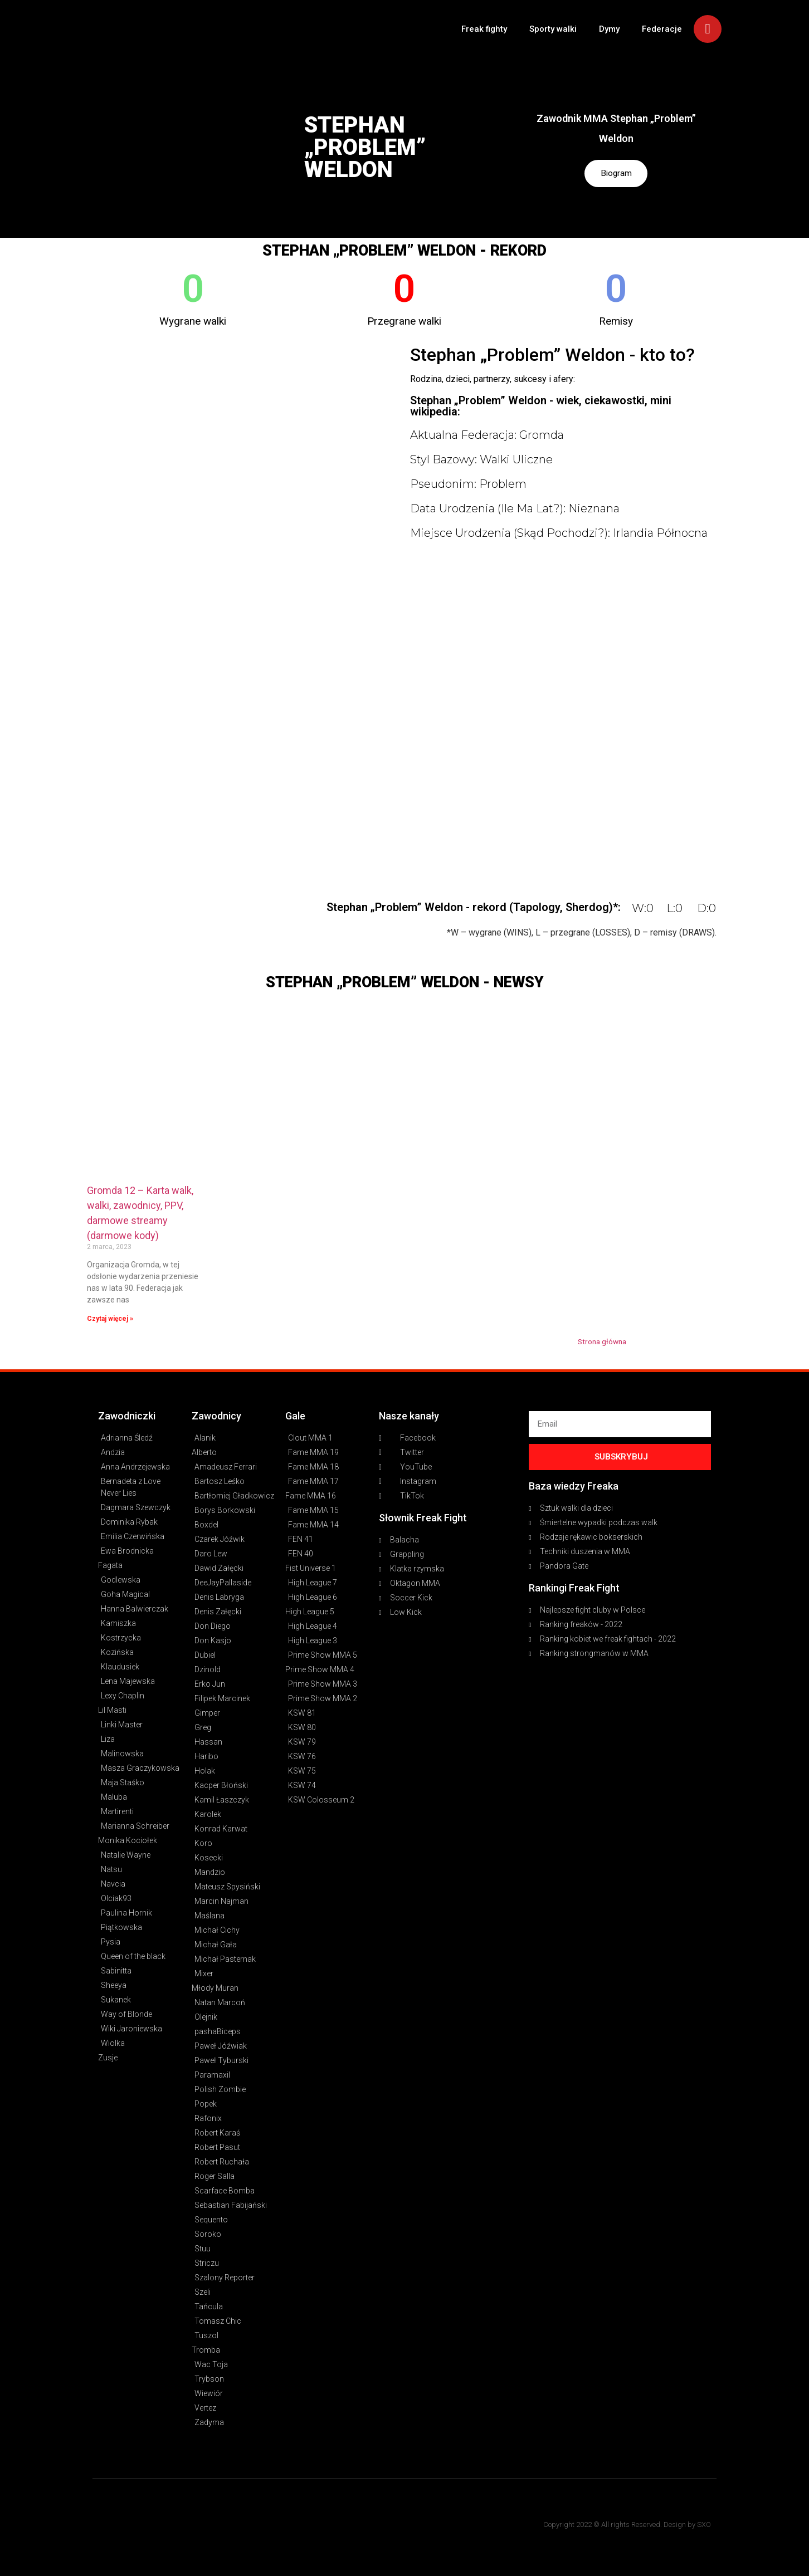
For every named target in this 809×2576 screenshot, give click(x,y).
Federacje (662, 29)
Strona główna (602, 1341)
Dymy (609, 29)
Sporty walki (553, 29)
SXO (704, 2524)
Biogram (616, 173)
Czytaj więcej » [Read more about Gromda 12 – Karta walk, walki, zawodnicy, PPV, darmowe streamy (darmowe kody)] (110, 1319)
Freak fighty (484, 29)
